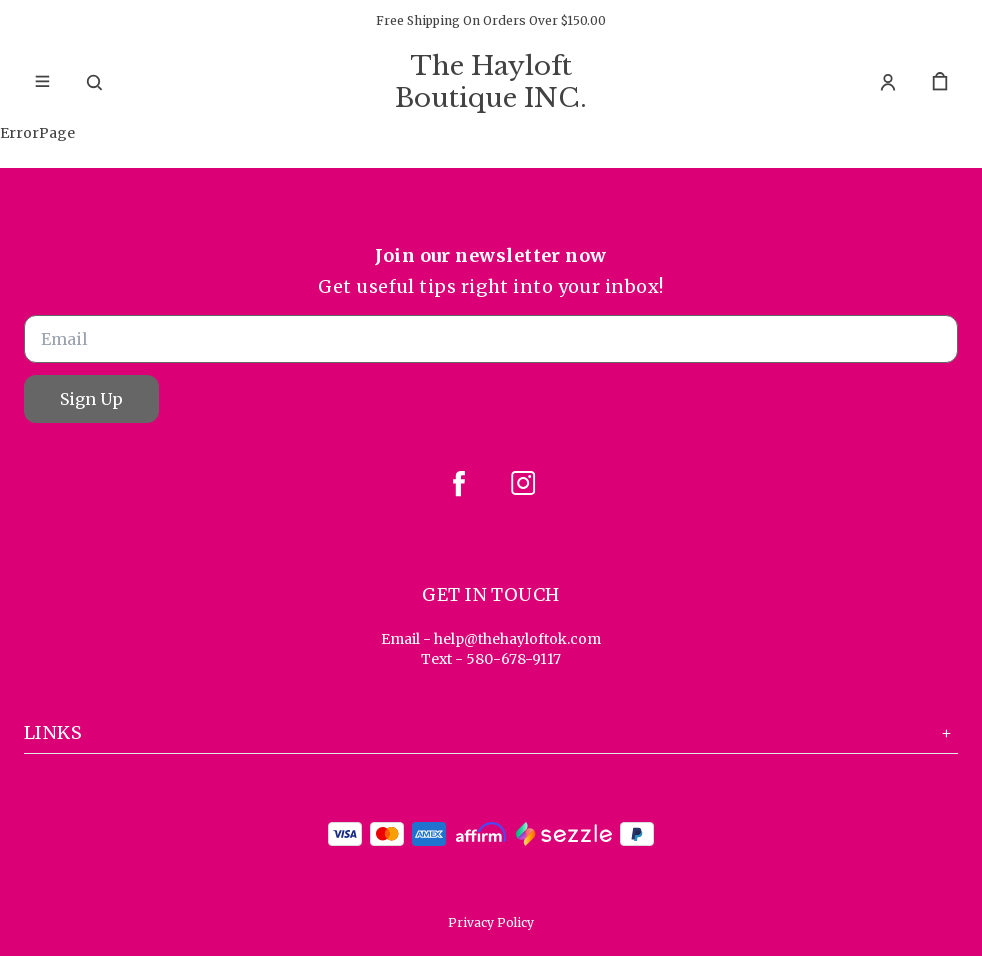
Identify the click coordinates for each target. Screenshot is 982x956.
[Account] (888, 82)
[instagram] (523, 483)
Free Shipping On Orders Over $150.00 (491, 20)
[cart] (940, 82)
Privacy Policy (491, 922)
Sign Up (91, 399)
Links (491, 732)
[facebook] (459, 483)
